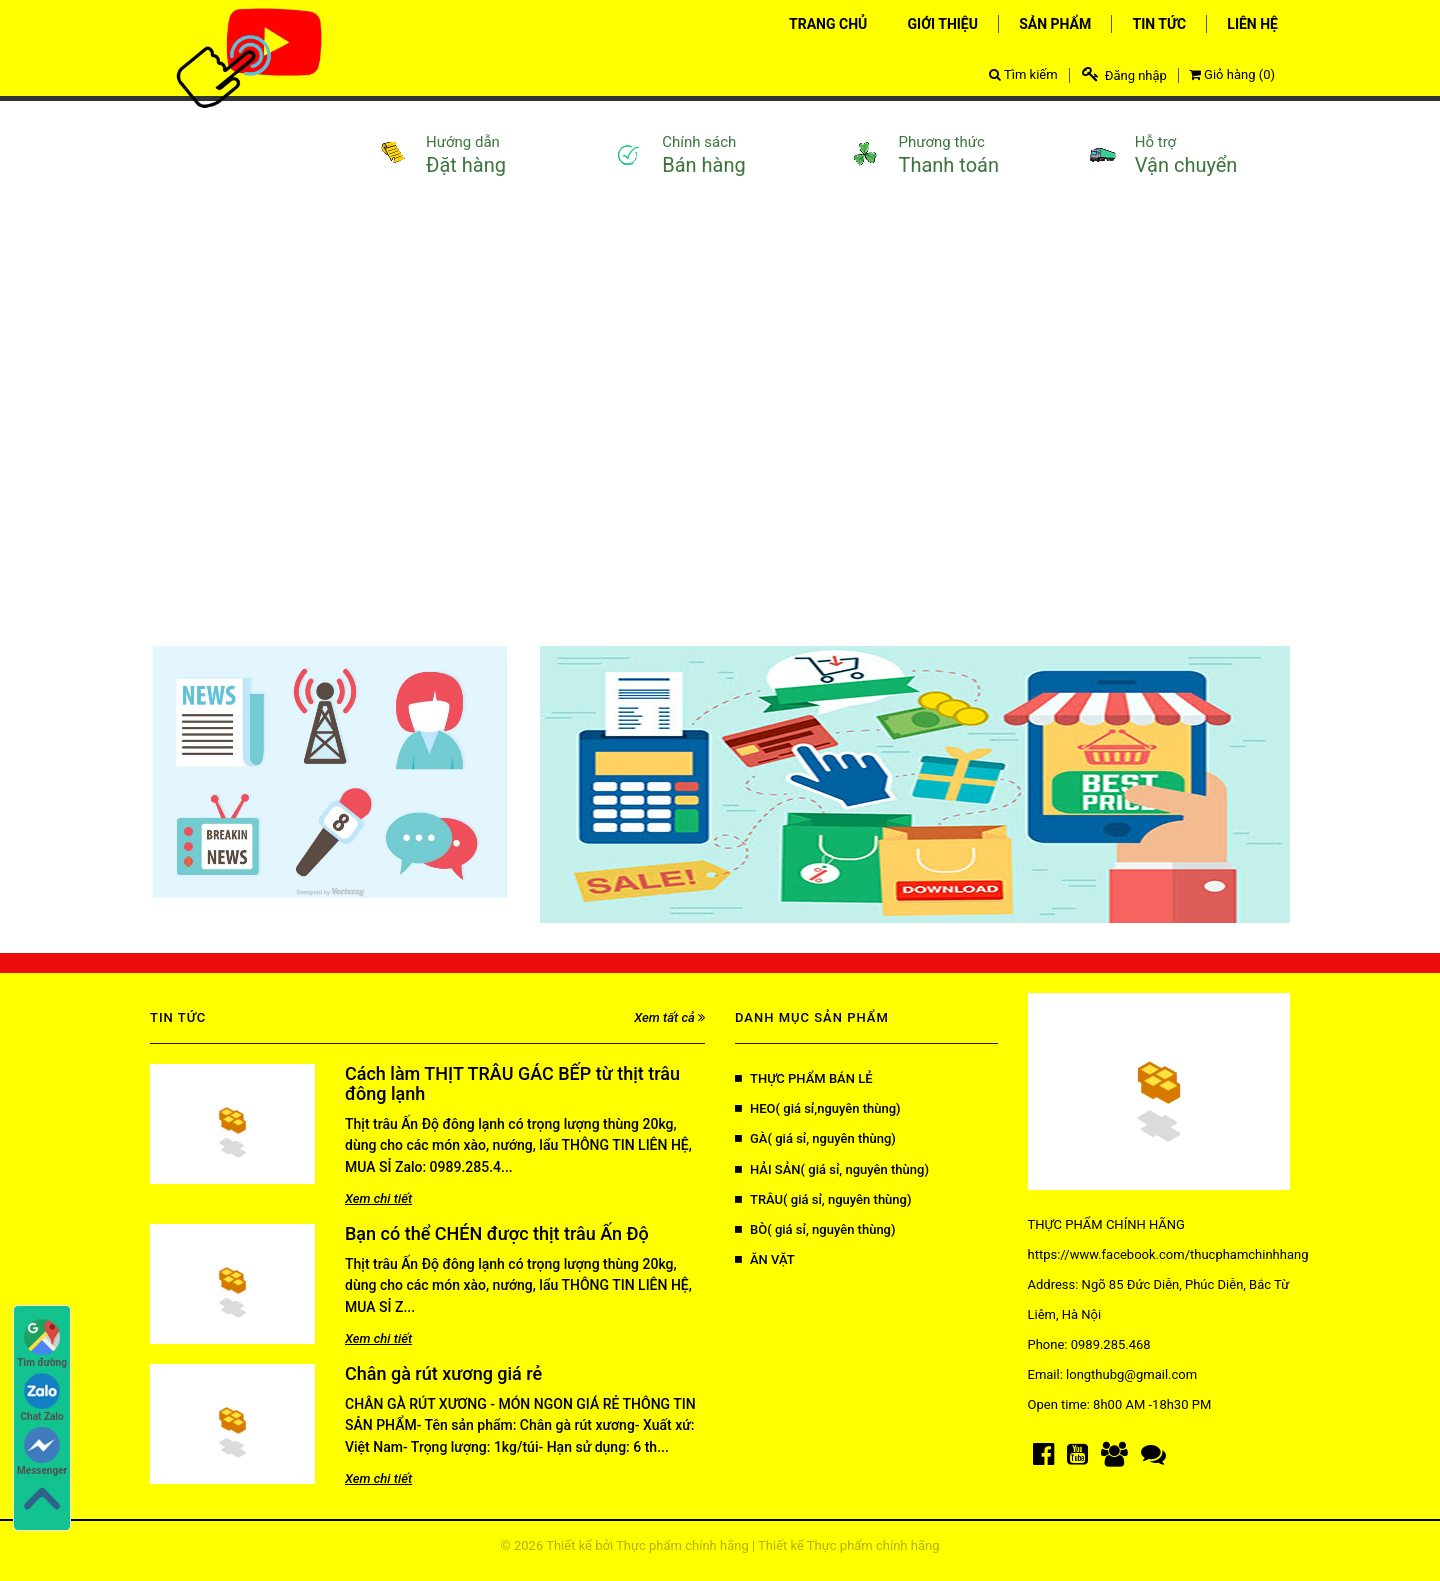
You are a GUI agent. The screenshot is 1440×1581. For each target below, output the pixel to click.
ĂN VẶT (765, 1259)
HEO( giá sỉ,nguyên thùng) (818, 1108)
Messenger (42, 1451)
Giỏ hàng (1232, 74)
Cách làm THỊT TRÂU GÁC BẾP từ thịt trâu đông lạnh (512, 1083)
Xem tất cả (669, 1017)
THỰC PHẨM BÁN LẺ (804, 1078)
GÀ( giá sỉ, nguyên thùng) (815, 1138)
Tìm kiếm (1023, 74)
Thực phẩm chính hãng (682, 1545)
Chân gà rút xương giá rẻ (443, 1373)
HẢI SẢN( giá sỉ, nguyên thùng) (832, 1169)
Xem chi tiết (378, 1198)
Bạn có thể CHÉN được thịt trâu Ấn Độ (497, 1233)
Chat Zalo (42, 1397)
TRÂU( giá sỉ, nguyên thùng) (823, 1199)
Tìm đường (42, 1343)
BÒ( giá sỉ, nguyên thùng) (815, 1229)
